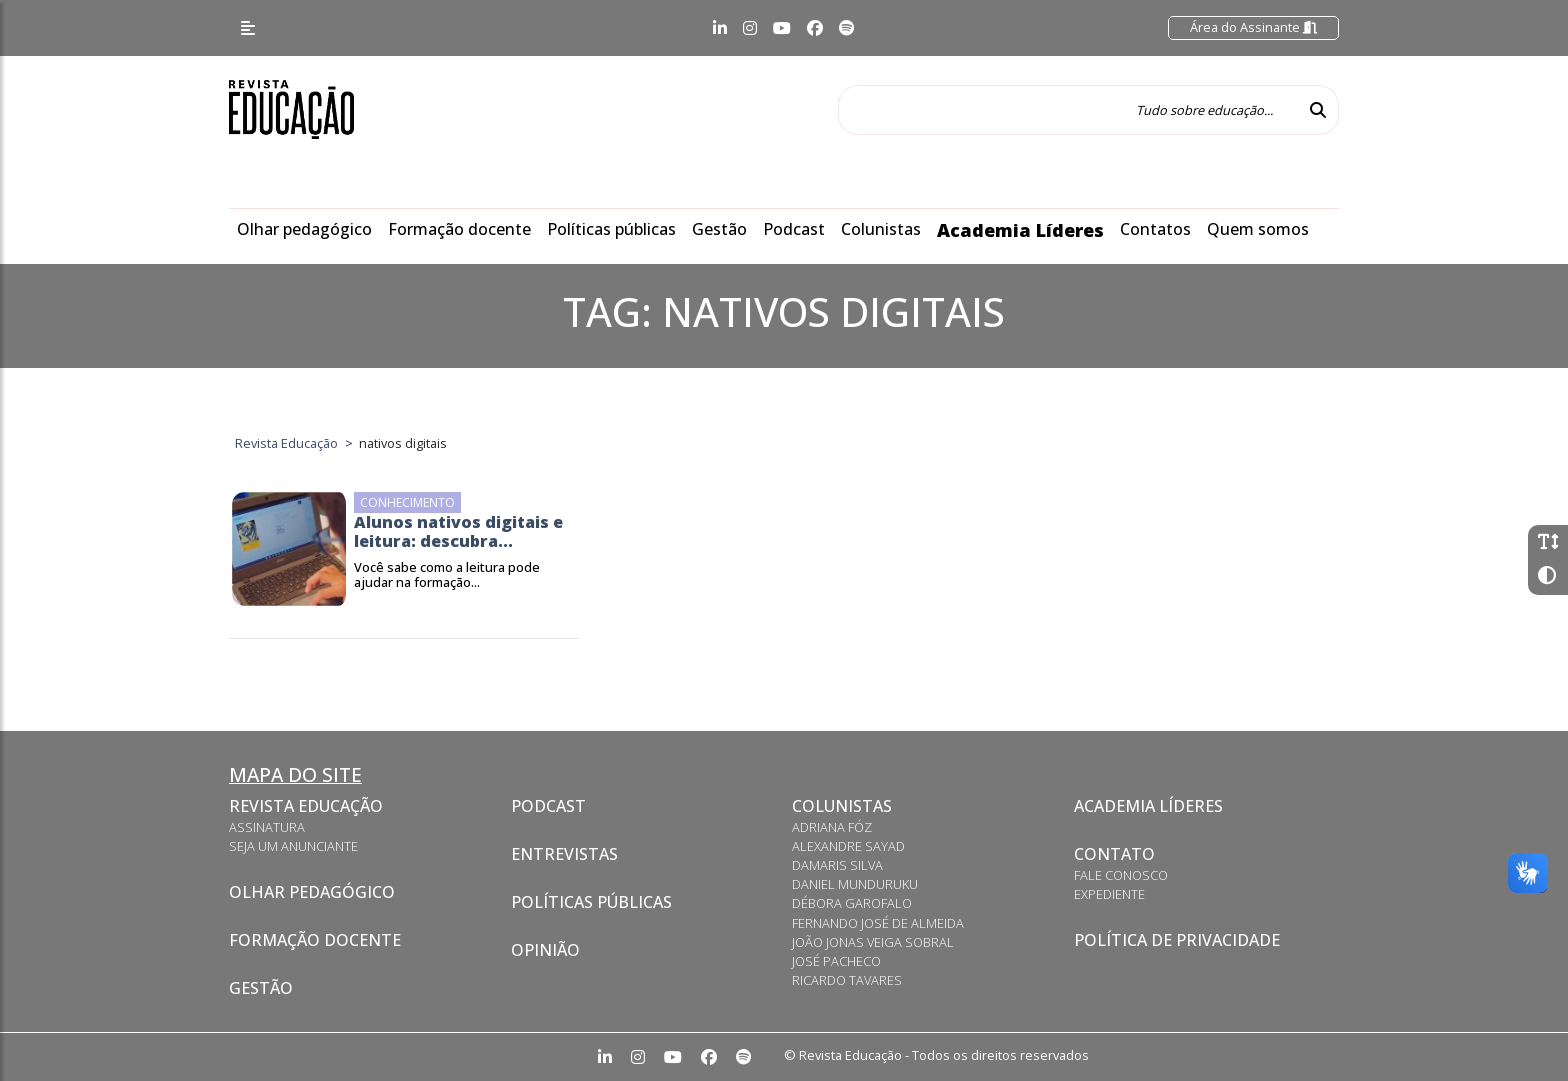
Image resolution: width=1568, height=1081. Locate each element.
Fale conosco (1121, 875)
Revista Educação (306, 806)
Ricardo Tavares (847, 980)
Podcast (794, 229)
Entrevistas (564, 854)
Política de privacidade (1177, 940)
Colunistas (881, 229)
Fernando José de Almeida (878, 923)
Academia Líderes (1020, 230)
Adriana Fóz (832, 827)
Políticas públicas (611, 229)
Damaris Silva (837, 865)
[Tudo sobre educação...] (1068, 110)
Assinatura (267, 827)
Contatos (1155, 229)
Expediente (1109, 894)
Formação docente (459, 229)
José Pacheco (836, 961)
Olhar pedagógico (304, 229)
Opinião (545, 950)
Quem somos (1258, 229)
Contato (1114, 854)
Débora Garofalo (852, 903)
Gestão (719, 229)
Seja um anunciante (293, 846)
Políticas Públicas (591, 902)
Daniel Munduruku (855, 884)
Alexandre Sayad (848, 846)
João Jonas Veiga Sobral (873, 942)
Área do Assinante (1253, 27)
